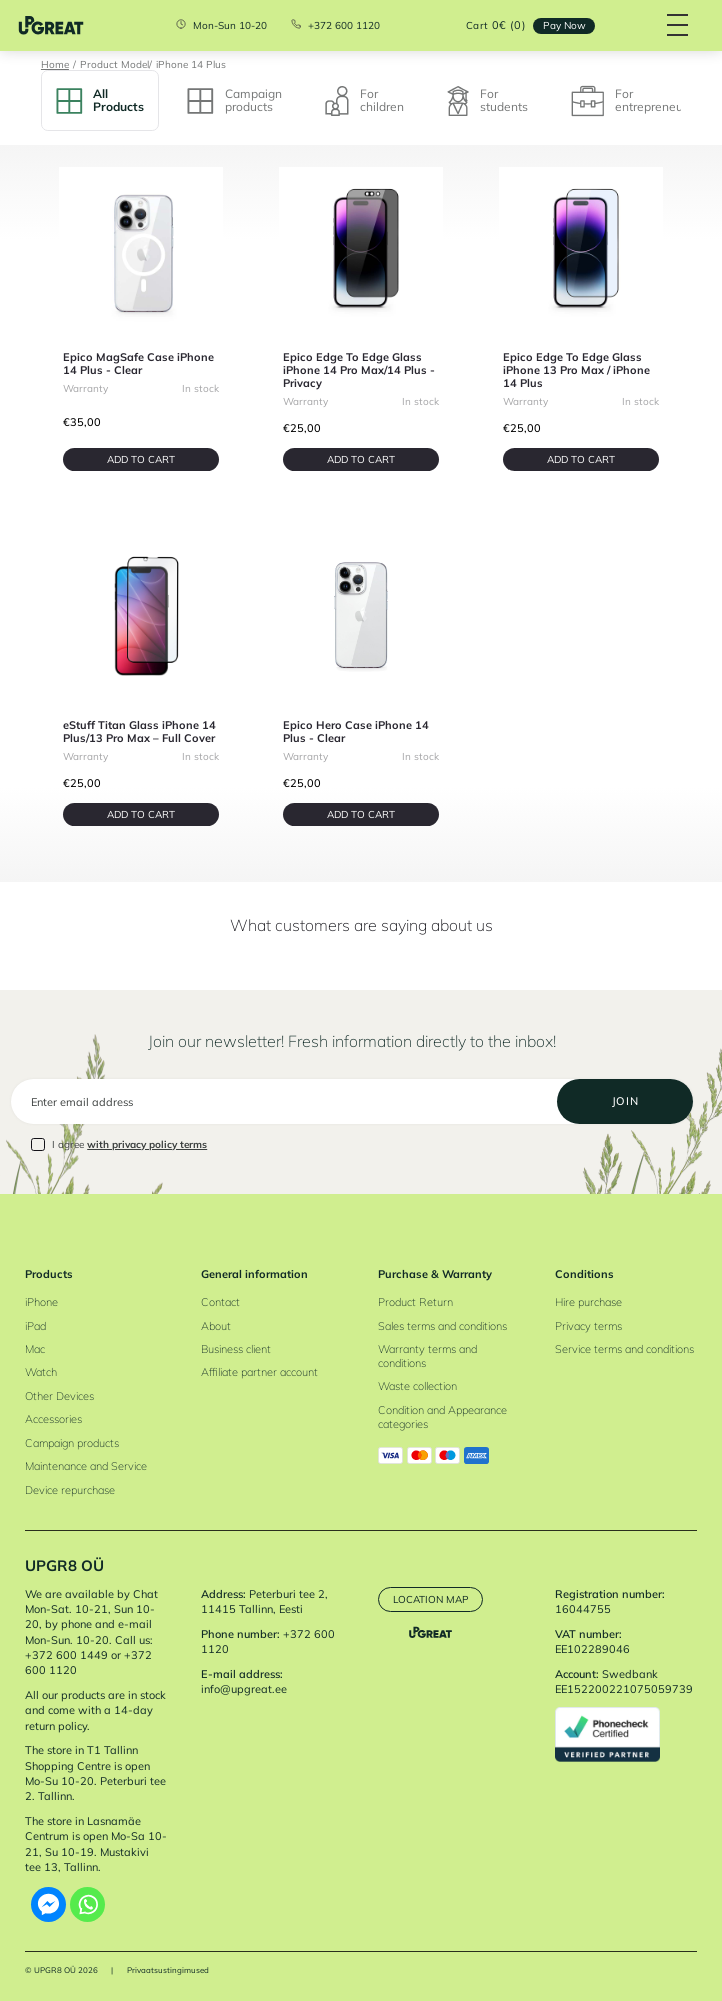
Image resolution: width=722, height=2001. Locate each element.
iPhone (41, 1302)
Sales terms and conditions (442, 1326)
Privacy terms (588, 1326)
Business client (236, 1349)
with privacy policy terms (147, 1144)
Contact (220, 1302)
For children (364, 101)
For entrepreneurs (632, 101)
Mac (35, 1349)
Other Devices (59, 1396)
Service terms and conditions (624, 1349)
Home (55, 64)
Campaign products (234, 99)
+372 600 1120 (344, 26)
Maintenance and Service (86, 1466)
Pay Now (564, 25)
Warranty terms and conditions (427, 1356)
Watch (41, 1372)
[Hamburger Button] (678, 25)
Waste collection (417, 1386)
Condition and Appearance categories (442, 1417)
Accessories (53, 1419)
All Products (100, 99)
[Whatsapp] (87, 1904)
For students (487, 101)
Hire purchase (588, 1302)
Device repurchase (70, 1490)
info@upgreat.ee (244, 1689)
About (216, 1326)
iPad (35, 1326)
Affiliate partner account (259, 1372)
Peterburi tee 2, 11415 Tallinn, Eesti (264, 1601)
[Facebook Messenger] (48, 1904)
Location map (431, 1599)
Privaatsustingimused (168, 1970)
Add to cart (141, 459)
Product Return (415, 1302)
